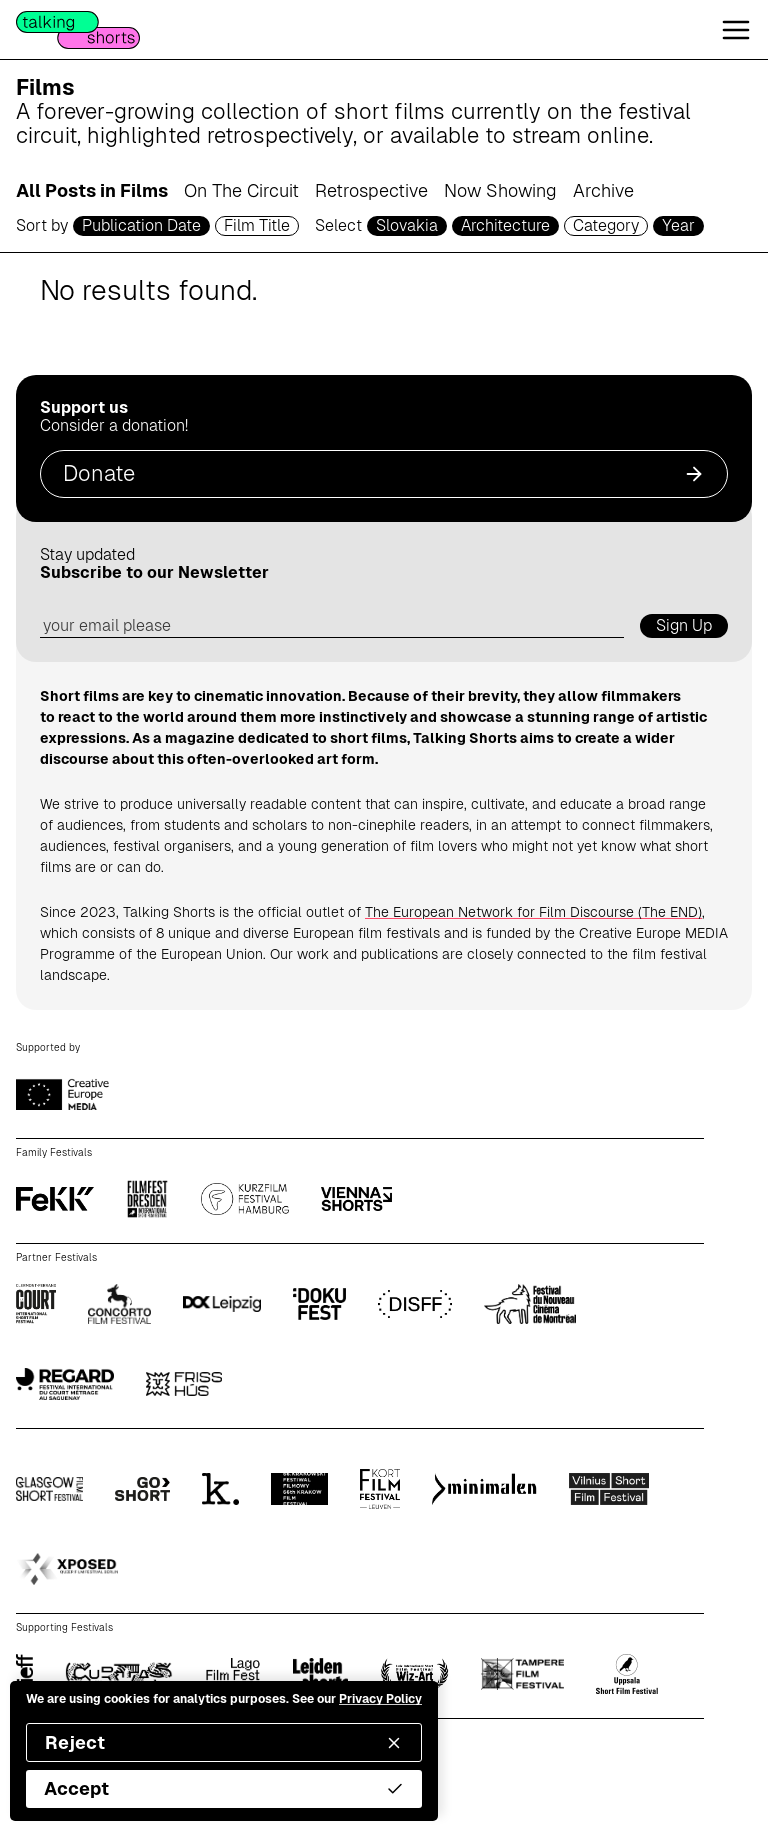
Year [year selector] (678, 225)
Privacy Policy (380, 1699)
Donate (384, 473)
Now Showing (500, 190)
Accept (224, 1788)
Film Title (257, 225)
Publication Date (141, 225)
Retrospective (371, 190)
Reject (224, 1742)
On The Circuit (241, 190)
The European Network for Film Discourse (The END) (533, 912)
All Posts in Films (92, 190)
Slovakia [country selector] (407, 225)
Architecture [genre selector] (505, 225)
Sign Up (684, 625)
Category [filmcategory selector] (606, 225)
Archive (603, 190)
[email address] (332, 626)
